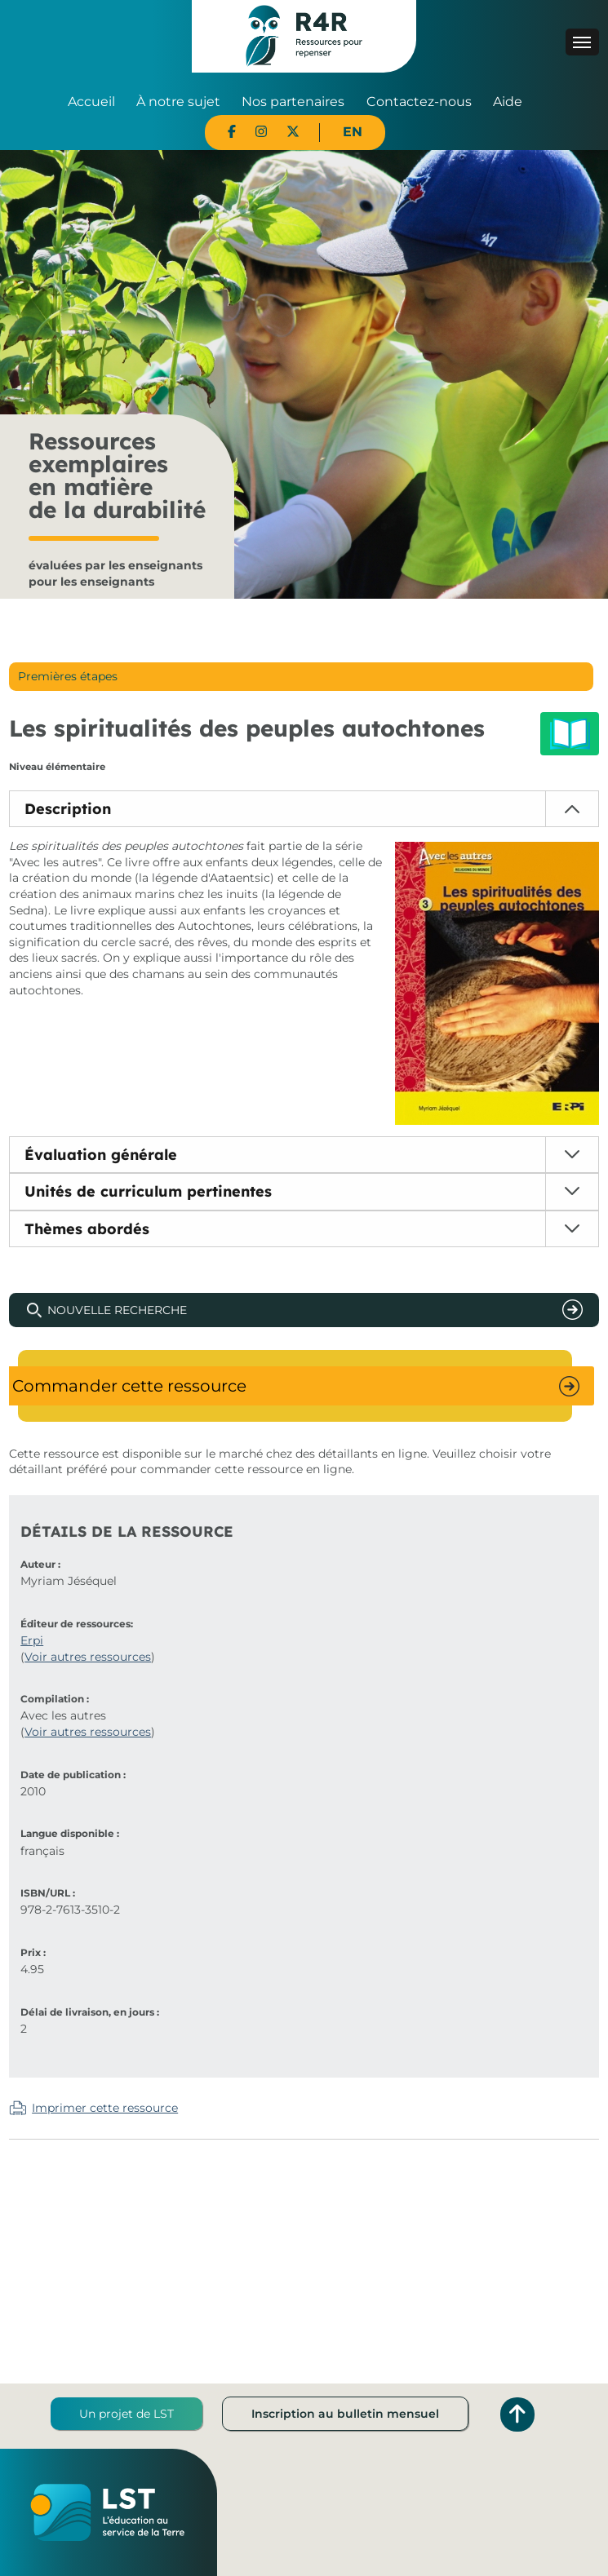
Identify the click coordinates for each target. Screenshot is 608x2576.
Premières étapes (68, 676)
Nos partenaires (293, 101)
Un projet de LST (126, 2413)
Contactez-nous (419, 101)
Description (67, 808)
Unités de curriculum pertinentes (148, 1191)
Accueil (91, 101)
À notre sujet (178, 101)
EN (352, 131)
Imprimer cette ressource (105, 2107)
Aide (507, 101)
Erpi (31, 1640)
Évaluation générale (100, 1154)
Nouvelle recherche (117, 1310)
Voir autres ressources (87, 1656)
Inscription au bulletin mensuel (345, 2413)
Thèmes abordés (86, 1228)
